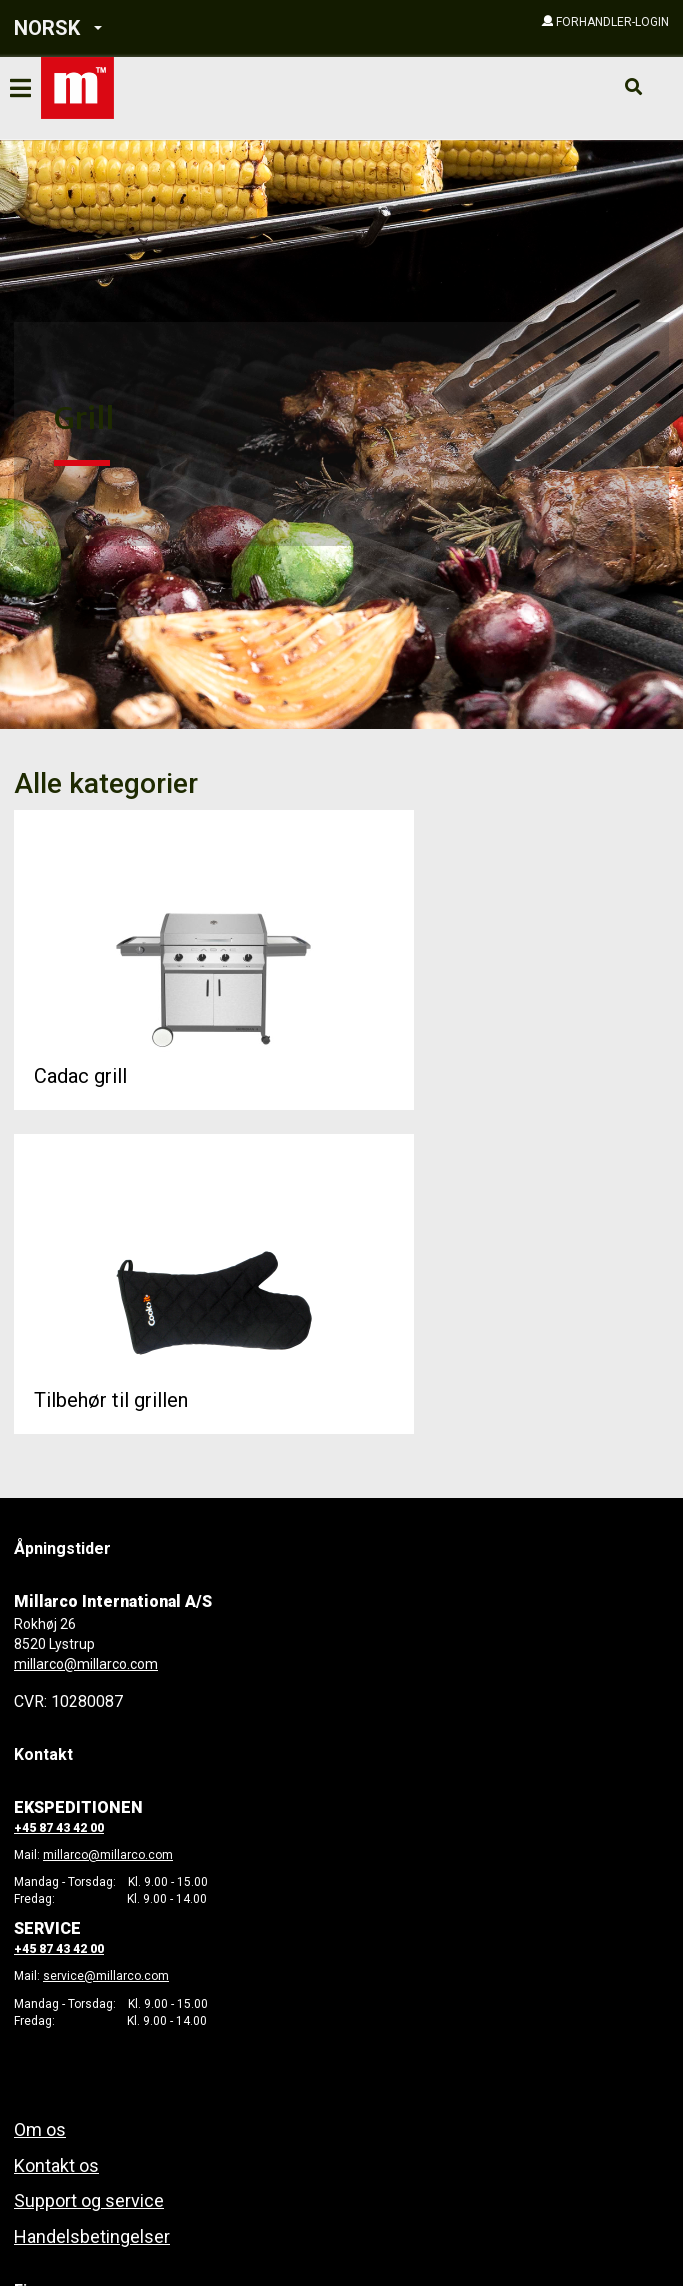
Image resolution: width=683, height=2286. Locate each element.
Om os (40, 2129)
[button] (142, 28)
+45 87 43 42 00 (59, 1828)
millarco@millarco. (95, 1855)
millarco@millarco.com (86, 1664)
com (160, 1855)
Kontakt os (56, 2165)
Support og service (89, 2200)
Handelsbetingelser (92, 2236)
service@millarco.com (106, 1976)
